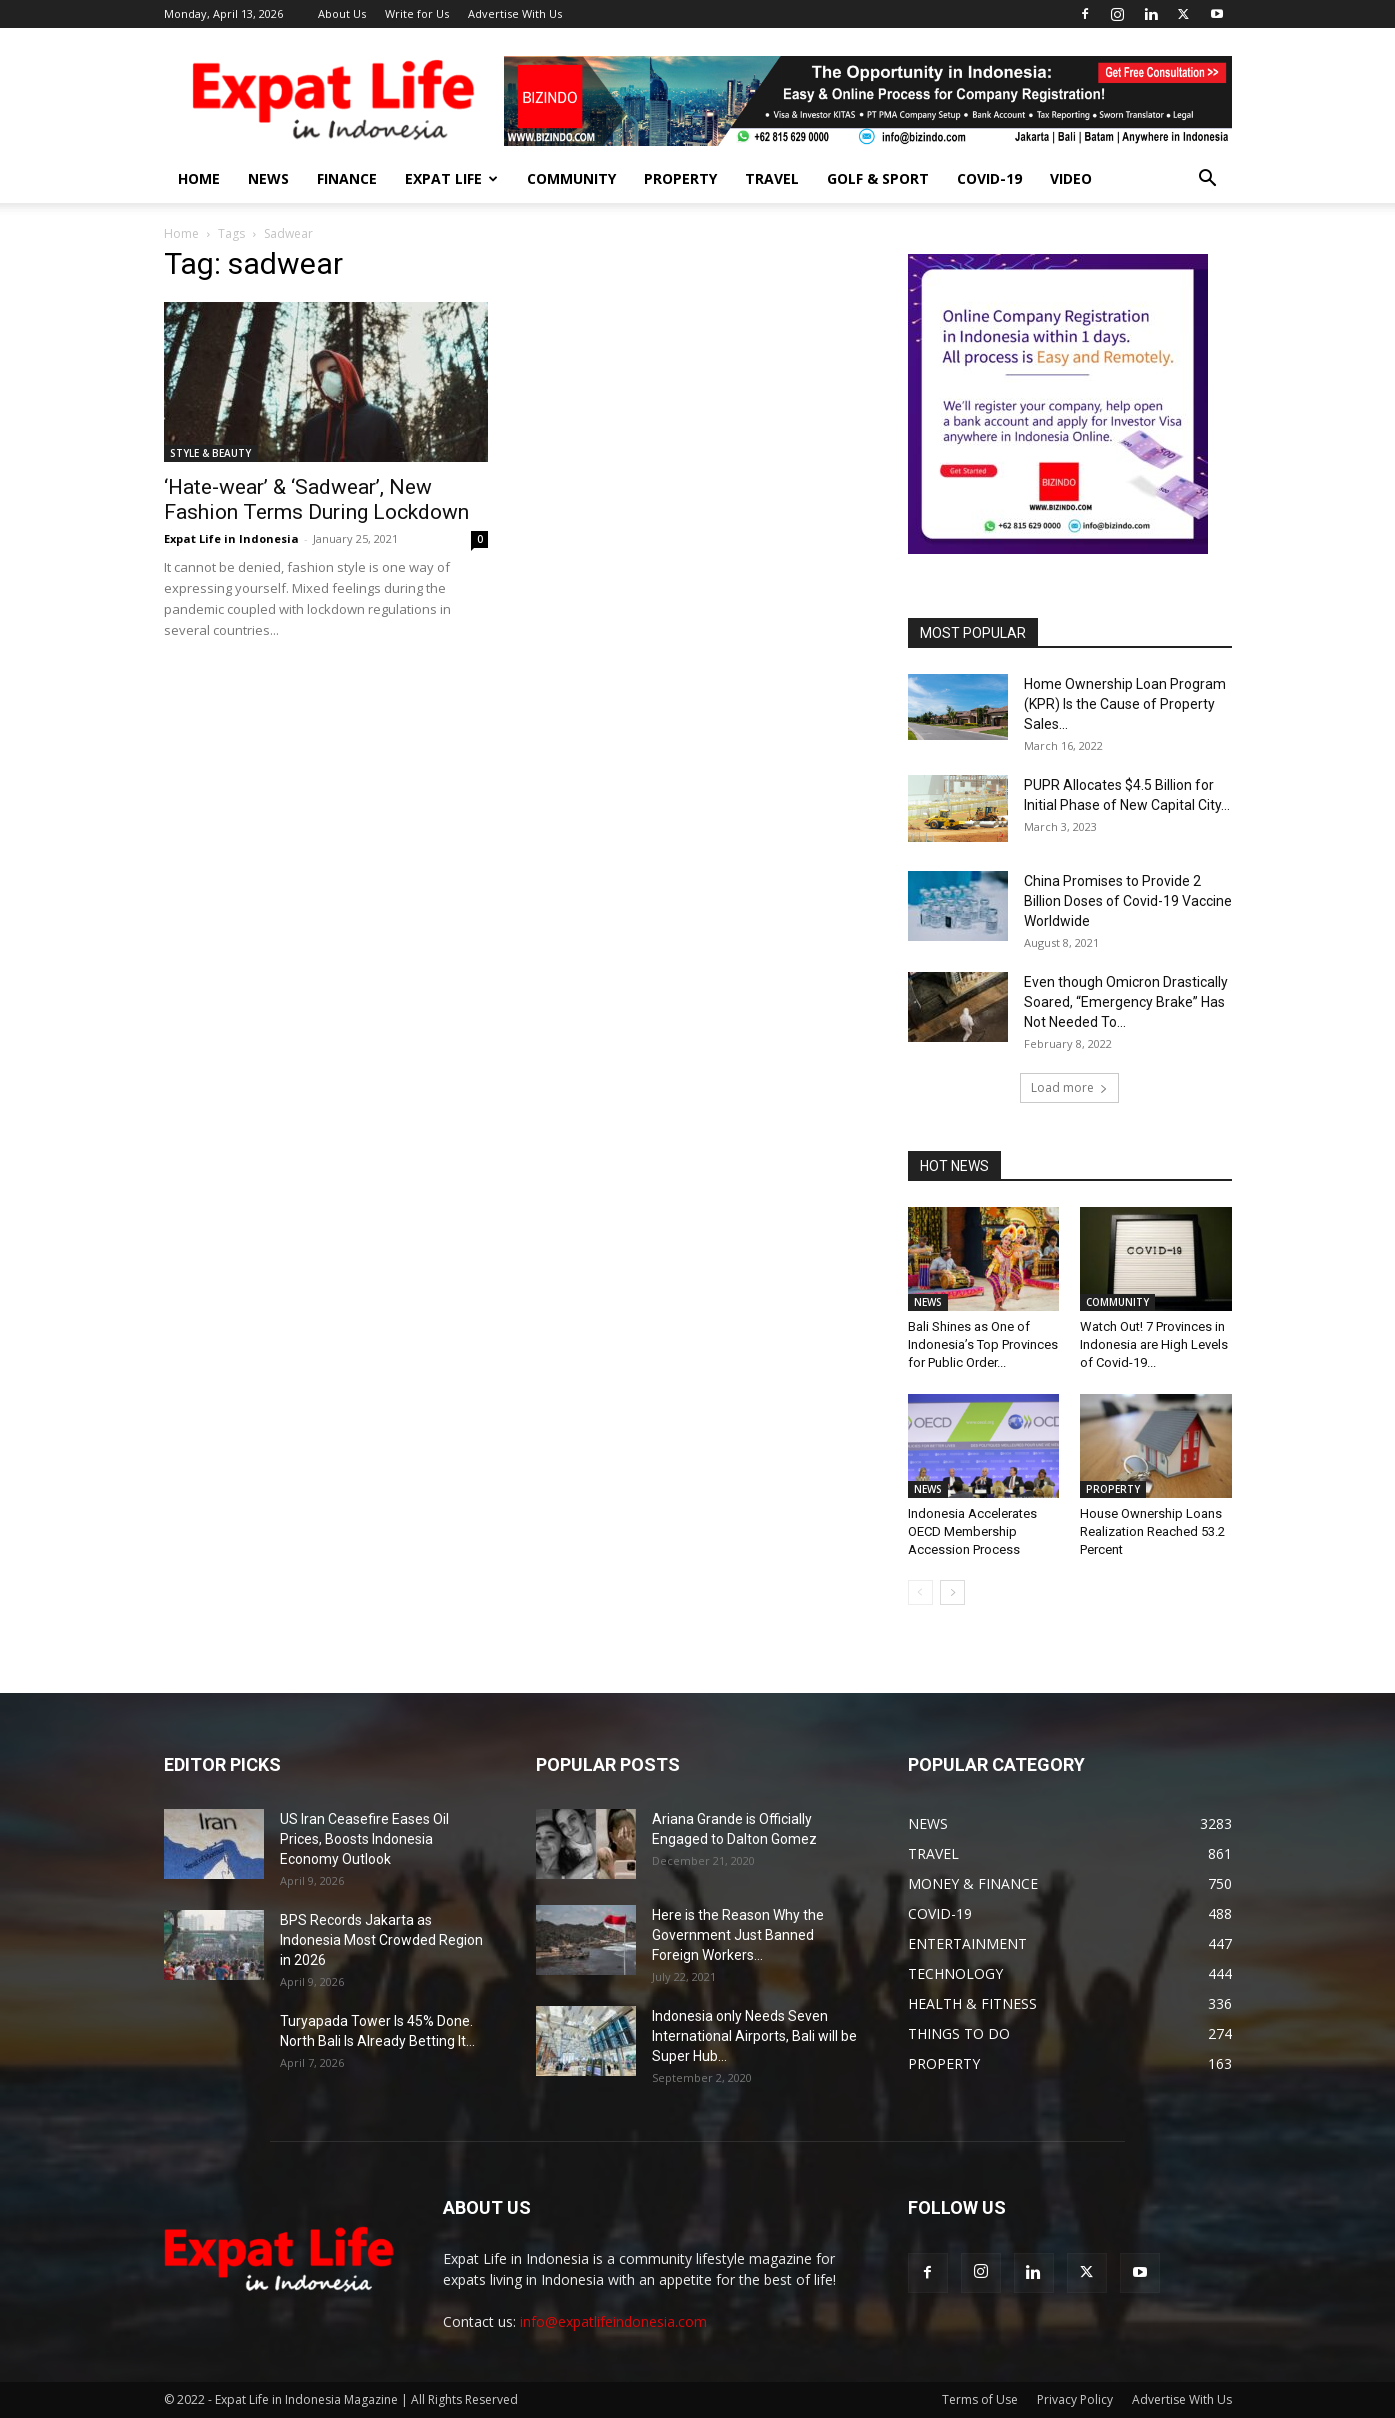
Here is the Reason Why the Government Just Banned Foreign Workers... (738, 1935)
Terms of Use (980, 2399)
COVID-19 (989, 178)
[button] (1208, 180)
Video (1071, 178)
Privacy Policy (1075, 2399)
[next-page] (952, 1592)
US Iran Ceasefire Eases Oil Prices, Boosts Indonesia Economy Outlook (364, 1839)
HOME (199, 178)
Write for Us (417, 13)
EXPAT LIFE (451, 178)
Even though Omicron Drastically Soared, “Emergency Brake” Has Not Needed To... (1126, 1002)
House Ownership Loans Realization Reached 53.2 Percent (1152, 1531)
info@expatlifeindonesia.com (613, 2321)
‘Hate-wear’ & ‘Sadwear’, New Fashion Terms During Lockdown (316, 499)
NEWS (268, 178)
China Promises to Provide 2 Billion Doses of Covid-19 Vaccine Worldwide (1128, 901)
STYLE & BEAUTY (210, 453)
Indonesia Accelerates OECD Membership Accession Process (972, 1531)
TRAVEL (772, 178)
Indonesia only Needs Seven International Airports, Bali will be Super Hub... (754, 2036)
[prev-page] (920, 1592)
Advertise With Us (515, 13)
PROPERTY (680, 178)
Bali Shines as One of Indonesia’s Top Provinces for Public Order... (983, 1344)
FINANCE (347, 178)
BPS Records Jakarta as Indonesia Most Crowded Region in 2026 (381, 1940)
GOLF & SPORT (878, 178)
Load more (1069, 1087)
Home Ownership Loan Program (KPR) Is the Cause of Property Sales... (1125, 704)
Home (181, 233)
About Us (342, 13)
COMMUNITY (571, 178)
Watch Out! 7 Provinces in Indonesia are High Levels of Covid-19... (1154, 1344)
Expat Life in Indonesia (231, 538)
